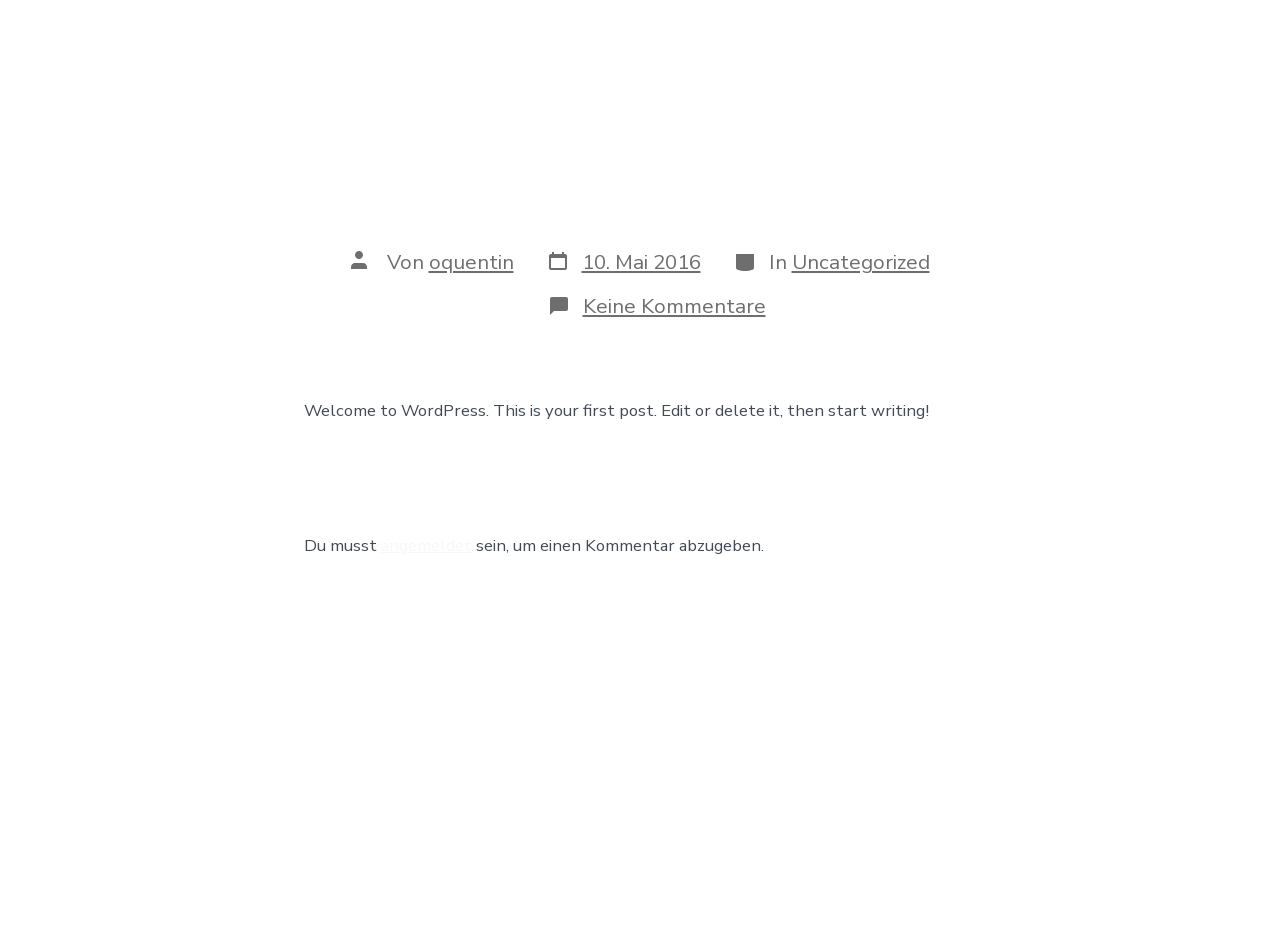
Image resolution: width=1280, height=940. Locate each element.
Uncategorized (861, 262)
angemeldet (426, 545)
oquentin (471, 262)
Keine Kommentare (674, 306)
